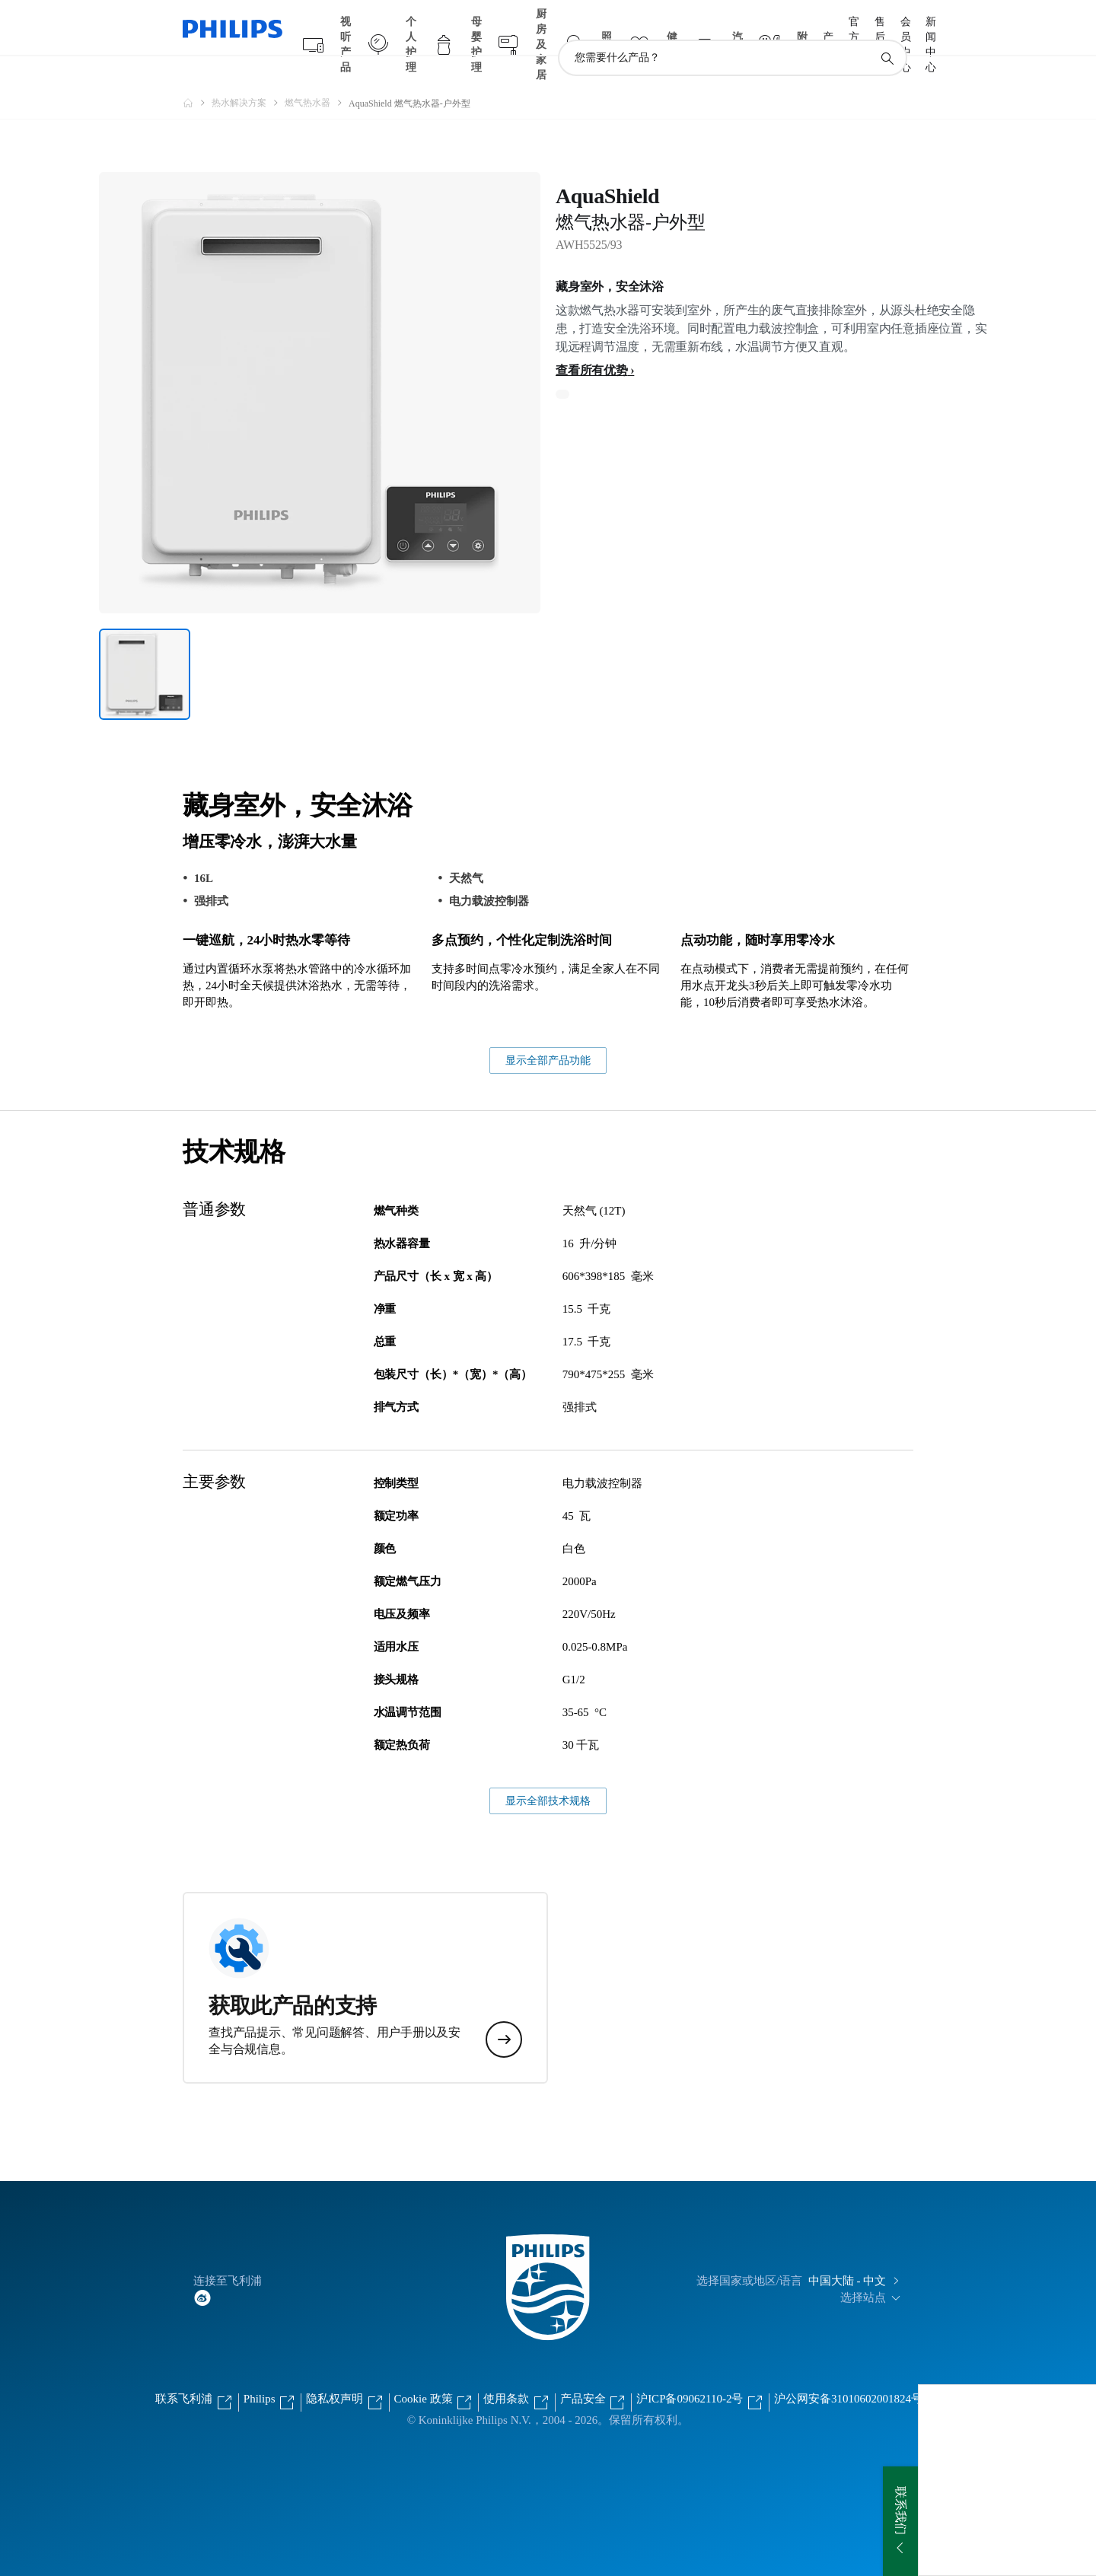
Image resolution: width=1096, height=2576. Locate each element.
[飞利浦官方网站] (197, 73)
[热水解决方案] (248, 73)
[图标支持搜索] (887, 29)
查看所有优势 (592, 340)
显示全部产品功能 (548, 1030)
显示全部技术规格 (548, 1771)
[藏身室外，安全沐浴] (144, 644)
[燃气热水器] (317, 73)
